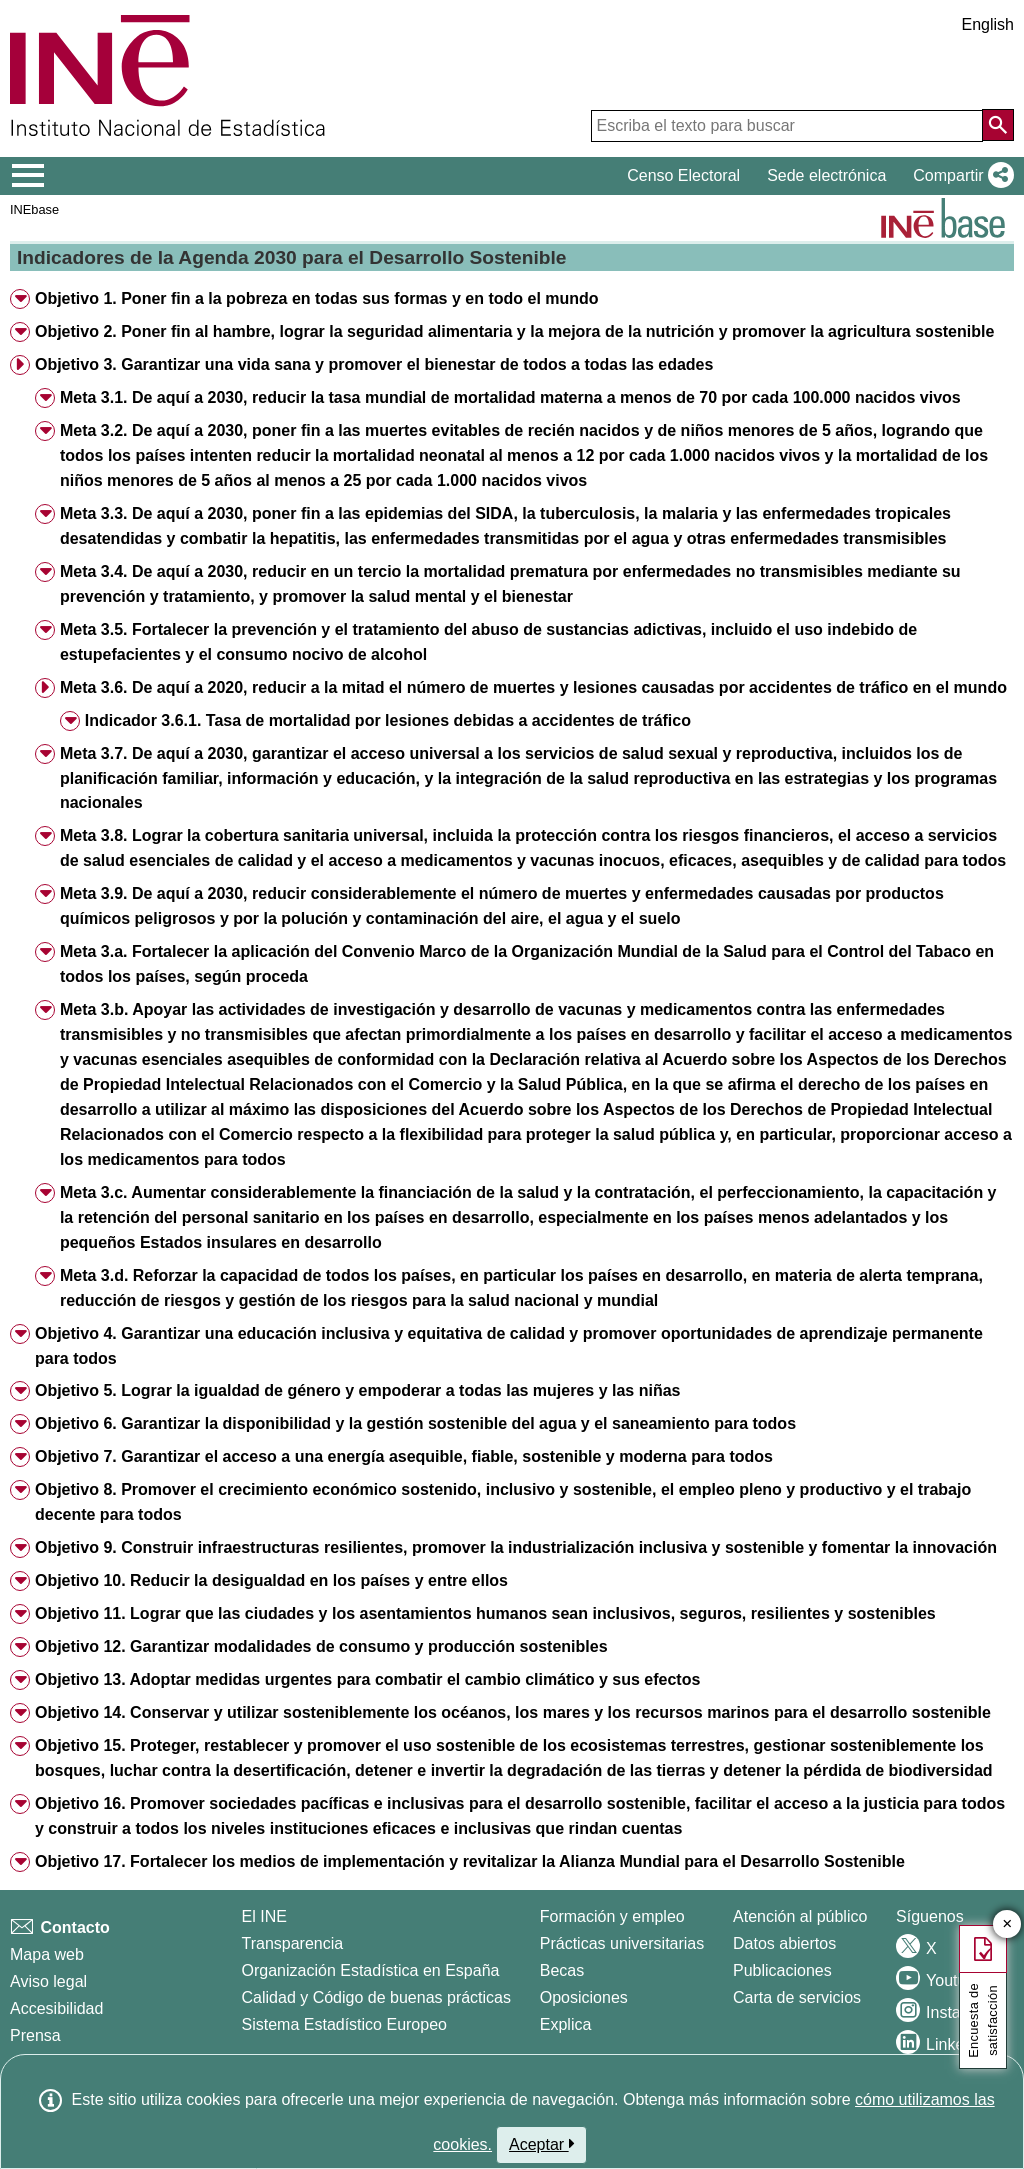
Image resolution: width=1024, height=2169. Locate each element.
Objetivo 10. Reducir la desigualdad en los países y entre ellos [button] (271, 1580)
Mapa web (47, 1954)
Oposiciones (584, 1997)
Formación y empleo (612, 1916)
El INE (264, 1916)
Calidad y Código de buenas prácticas (377, 1997)
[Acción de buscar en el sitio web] (998, 125)
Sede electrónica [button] (826, 175)
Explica (566, 2024)
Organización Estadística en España (371, 1970)
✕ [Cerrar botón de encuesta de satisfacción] (1007, 1924)
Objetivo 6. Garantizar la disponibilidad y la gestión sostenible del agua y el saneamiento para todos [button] (415, 1423)
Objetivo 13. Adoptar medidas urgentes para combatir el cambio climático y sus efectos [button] (367, 1679)
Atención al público (800, 1916)
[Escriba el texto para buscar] (787, 126)
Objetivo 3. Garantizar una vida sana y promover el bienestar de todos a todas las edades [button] (374, 364)
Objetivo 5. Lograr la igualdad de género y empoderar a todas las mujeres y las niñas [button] (358, 1390)
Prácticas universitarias (622, 1943)
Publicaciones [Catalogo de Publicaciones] (782, 1970)
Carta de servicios (797, 1997)
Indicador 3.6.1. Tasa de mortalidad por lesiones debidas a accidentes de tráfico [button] (388, 720)
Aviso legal (48, 1981)
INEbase (34, 209)
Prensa (35, 2035)
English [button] (988, 24)
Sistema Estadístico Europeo (344, 2024)
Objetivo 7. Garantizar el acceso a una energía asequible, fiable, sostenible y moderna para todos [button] (404, 1456)
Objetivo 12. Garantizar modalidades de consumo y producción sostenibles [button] (321, 1646)
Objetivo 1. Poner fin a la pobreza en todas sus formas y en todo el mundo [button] (317, 298)
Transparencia (293, 1943)
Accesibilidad (56, 2008)
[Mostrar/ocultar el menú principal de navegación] (28, 176)
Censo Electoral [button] (683, 175)
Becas (562, 1970)
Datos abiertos (784, 1943)
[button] (959, 176)
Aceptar (541, 2144)
